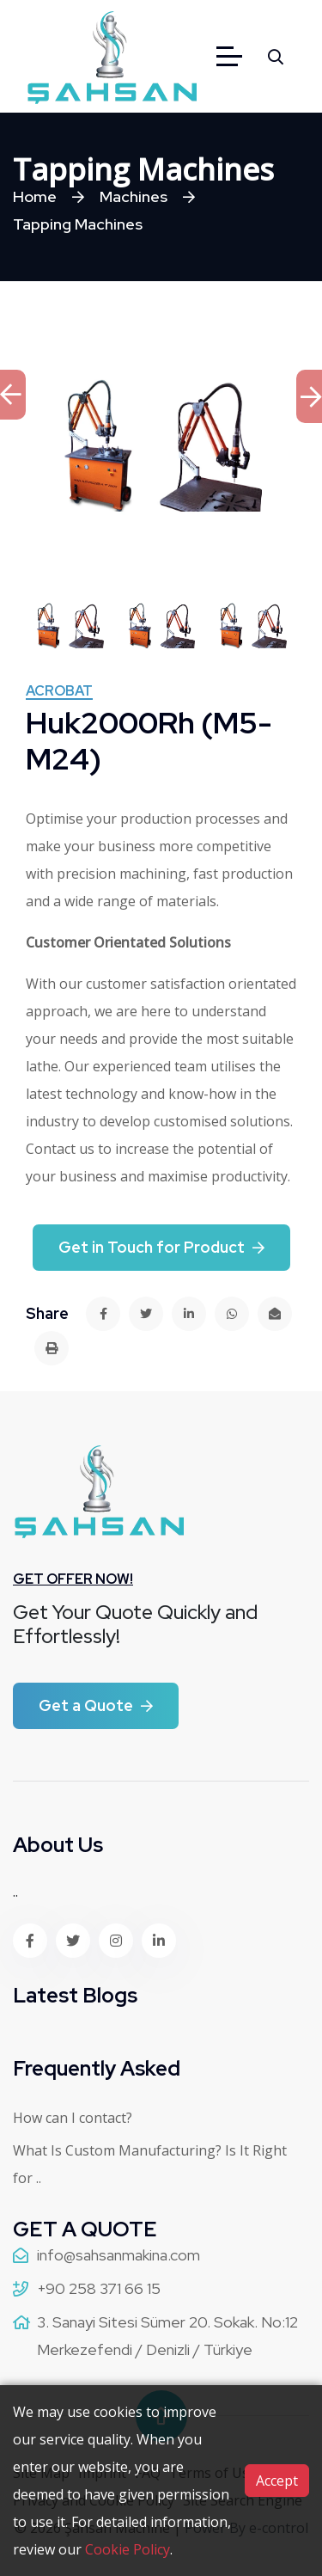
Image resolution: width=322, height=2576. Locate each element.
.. (15, 1891)
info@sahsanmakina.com (118, 2255)
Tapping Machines (78, 224)
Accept (277, 2480)
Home (35, 196)
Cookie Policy (127, 2549)
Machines (133, 196)
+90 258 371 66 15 (99, 2288)
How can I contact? (72, 2117)
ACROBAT (59, 692)
